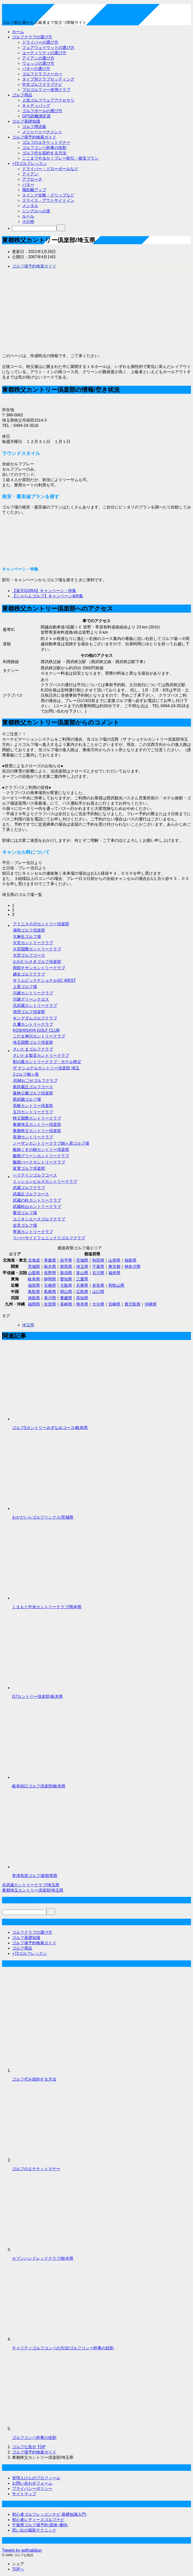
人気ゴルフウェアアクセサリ (48, 100)
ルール (28, 216)
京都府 (50, 1285)
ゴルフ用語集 (34, 126)
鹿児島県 (132, 1304)
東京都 (114, 1266)
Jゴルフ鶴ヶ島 (26, 1074)
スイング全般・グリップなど (48, 195)
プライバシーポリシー (32, 2488)
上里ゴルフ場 (25, 987)
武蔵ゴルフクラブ (29, 1188)
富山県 (82, 1273)
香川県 (50, 1298)
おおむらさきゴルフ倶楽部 (37, 961)
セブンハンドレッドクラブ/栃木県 (42, 2258)
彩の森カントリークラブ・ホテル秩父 (47, 1062)
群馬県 (66, 1266)
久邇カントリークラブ (33, 1024)
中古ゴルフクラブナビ (42, 84)
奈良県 (98, 1285)
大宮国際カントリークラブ (37, 949)
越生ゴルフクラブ (29, 974)
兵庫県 (82, 1285)
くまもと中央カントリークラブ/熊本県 (46, 1607)
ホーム (18, 32)
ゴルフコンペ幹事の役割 (44, 148)
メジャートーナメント (42, 132)
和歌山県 (116, 1285)
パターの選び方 (36, 69)
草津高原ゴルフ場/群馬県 (34, 1876)
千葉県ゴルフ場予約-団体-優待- (40, 2525)
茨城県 (34, 1266)
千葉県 (98, 1266)
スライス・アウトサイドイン (48, 200)
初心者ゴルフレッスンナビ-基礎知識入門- (49, 2514)
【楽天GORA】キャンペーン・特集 (44, 591)
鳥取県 (34, 1292)
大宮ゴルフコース (29, 955)
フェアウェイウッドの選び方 (48, 47)
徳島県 (34, 1298)
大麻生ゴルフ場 (27, 936)
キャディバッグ (36, 105)
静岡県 (50, 1279)
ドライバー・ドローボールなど (50, 169)
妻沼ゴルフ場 (25, 1213)
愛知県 (66, 1279)
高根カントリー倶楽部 (33, 1106)
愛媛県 (66, 1298)
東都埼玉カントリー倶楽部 (37, 1124)
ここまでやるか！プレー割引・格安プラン (60, 158)
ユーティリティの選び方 (44, 53)
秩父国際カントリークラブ (37, 1118)
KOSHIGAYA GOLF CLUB (36, 1030)
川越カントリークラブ (33, 993)
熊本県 (82, 1304)
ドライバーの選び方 (40, 42)
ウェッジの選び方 (38, 63)
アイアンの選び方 (38, 58)
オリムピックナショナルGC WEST (44, 980)
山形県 (114, 1260)
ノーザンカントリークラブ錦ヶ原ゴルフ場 (51, 1143)
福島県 (130, 1260)
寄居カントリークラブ (33, 1232)
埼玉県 (82, 1266)
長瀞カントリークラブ (33, 1137)
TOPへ (18, 2569)
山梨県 (34, 1273)
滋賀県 (34, 1285)
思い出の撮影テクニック (34, 2530)
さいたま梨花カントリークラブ (41, 1055)
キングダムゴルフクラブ (35, 1018)
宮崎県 (114, 1304)
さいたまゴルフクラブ (33, 1049)
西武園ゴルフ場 (27, 1099)
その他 (28, 221)
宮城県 (82, 1260)
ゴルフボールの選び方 (42, 111)
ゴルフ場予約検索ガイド (34, 137)
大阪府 (66, 1285)
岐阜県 (34, 1279)
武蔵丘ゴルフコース (31, 1194)
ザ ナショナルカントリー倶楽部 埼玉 (46, 1068)
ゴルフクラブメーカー (42, 74)
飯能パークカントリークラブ (39, 1162)
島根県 (50, 1292)
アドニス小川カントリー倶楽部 (41, 924)
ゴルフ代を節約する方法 (44, 153)
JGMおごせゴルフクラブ (35, 1080)
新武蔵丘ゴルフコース (33, 1087)
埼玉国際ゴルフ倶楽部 (33, 1042)
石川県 (98, 1273)
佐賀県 (50, 1304)
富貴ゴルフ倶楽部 (29, 1168)
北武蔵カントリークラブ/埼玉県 (30, 1885)
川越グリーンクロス (31, 999)
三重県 (82, 1279)
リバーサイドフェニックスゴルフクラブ (49, 1238)
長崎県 (66, 1304)
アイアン (30, 174)
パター (28, 184)
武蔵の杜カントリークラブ (37, 1200)
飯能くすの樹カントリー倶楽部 (41, 1149)
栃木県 (50, 1266)
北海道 (34, 1260)
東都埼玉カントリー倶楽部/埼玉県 (32, 1890)
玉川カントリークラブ (33, 1112)
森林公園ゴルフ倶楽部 (33, 1093)
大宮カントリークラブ (33, 943)
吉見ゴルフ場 (25, 1225)
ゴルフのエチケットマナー (46, 142)
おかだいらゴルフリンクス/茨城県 (42, 1517)
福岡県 (34, 1304)
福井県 (114, 1273)
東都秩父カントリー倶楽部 (37, 1131)
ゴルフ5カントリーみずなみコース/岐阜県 (50, 1428)
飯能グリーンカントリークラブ (41, 1156)
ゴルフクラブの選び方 (32, 37)
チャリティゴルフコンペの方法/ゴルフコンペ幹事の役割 (63, 2348)
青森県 (50, 1260)
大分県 (98, 1304)
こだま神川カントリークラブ (39, 1036)
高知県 (82, 1298)
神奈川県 (132, 1266)
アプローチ (32, 179)
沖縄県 (150, 1304)
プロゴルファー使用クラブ (46, 90)
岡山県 (66, 1292)
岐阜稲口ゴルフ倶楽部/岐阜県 (38, 1786)
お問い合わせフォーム (32, 2483)
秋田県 (98, 1260)
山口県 (98, 1292)
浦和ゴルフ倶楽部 (29, 930)
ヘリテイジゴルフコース (35, 1175)
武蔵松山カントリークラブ (37, 1206)
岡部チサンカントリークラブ (39, 968)
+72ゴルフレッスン (29, 163)
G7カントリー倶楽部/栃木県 (37, 1696)
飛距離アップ (34, 190)
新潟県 (66, 1273)
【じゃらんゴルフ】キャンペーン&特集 (47, 596)
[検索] (34, 228)
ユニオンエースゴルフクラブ (39, 1219)
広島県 (82, 1292)
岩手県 (66, 1260)
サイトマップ (24, 2494)
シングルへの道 (36, 211)
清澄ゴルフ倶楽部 (29, 1012)
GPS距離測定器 (36, 116)
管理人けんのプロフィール (36, 2478)
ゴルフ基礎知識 (26, 121)
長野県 (50, 1273)
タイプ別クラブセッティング (48, 79)
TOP (28, 2447)
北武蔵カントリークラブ (35, 1005)
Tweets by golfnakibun (22, 2550)
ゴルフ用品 (22, 95)
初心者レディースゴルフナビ (38, 2520)
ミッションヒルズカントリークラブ (45, 1181)
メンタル (30, 206)
